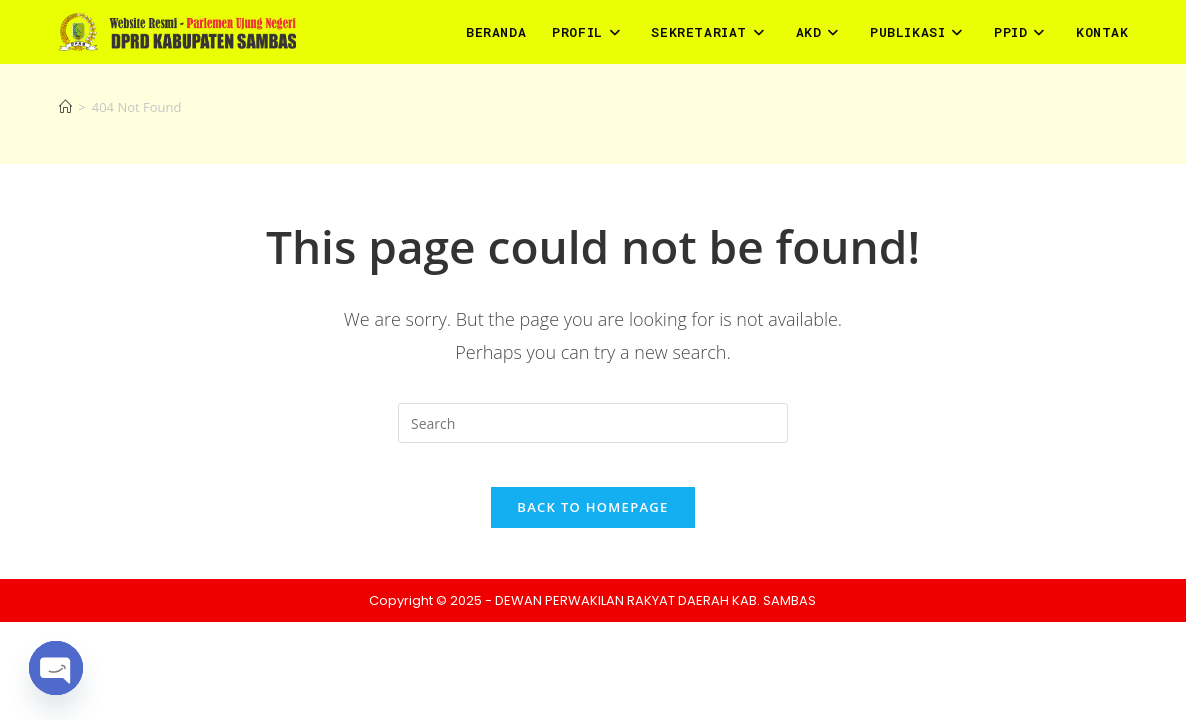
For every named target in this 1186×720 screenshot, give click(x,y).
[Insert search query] (593, 423)
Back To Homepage (592, 524)
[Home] (65, 107)
